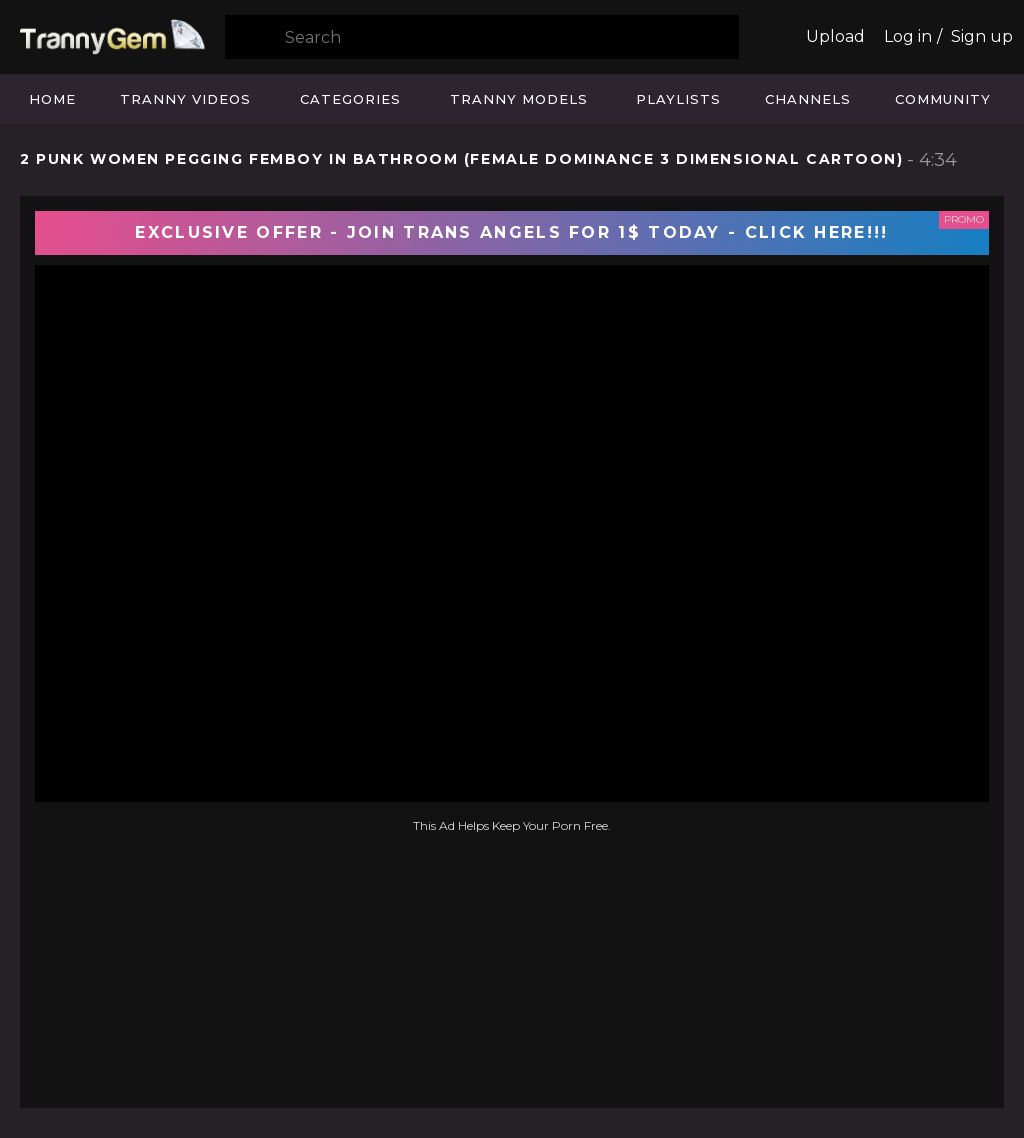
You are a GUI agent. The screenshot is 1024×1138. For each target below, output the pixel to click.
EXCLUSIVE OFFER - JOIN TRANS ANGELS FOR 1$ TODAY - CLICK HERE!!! (511, 232)
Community (943, 99)
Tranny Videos (185, 99)
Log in (908, 36)
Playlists (678, 99)
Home (52, 99)
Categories (350, 99)
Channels (808, 99)
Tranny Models (519, 99)
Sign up (982, 36)
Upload (835, 36)
